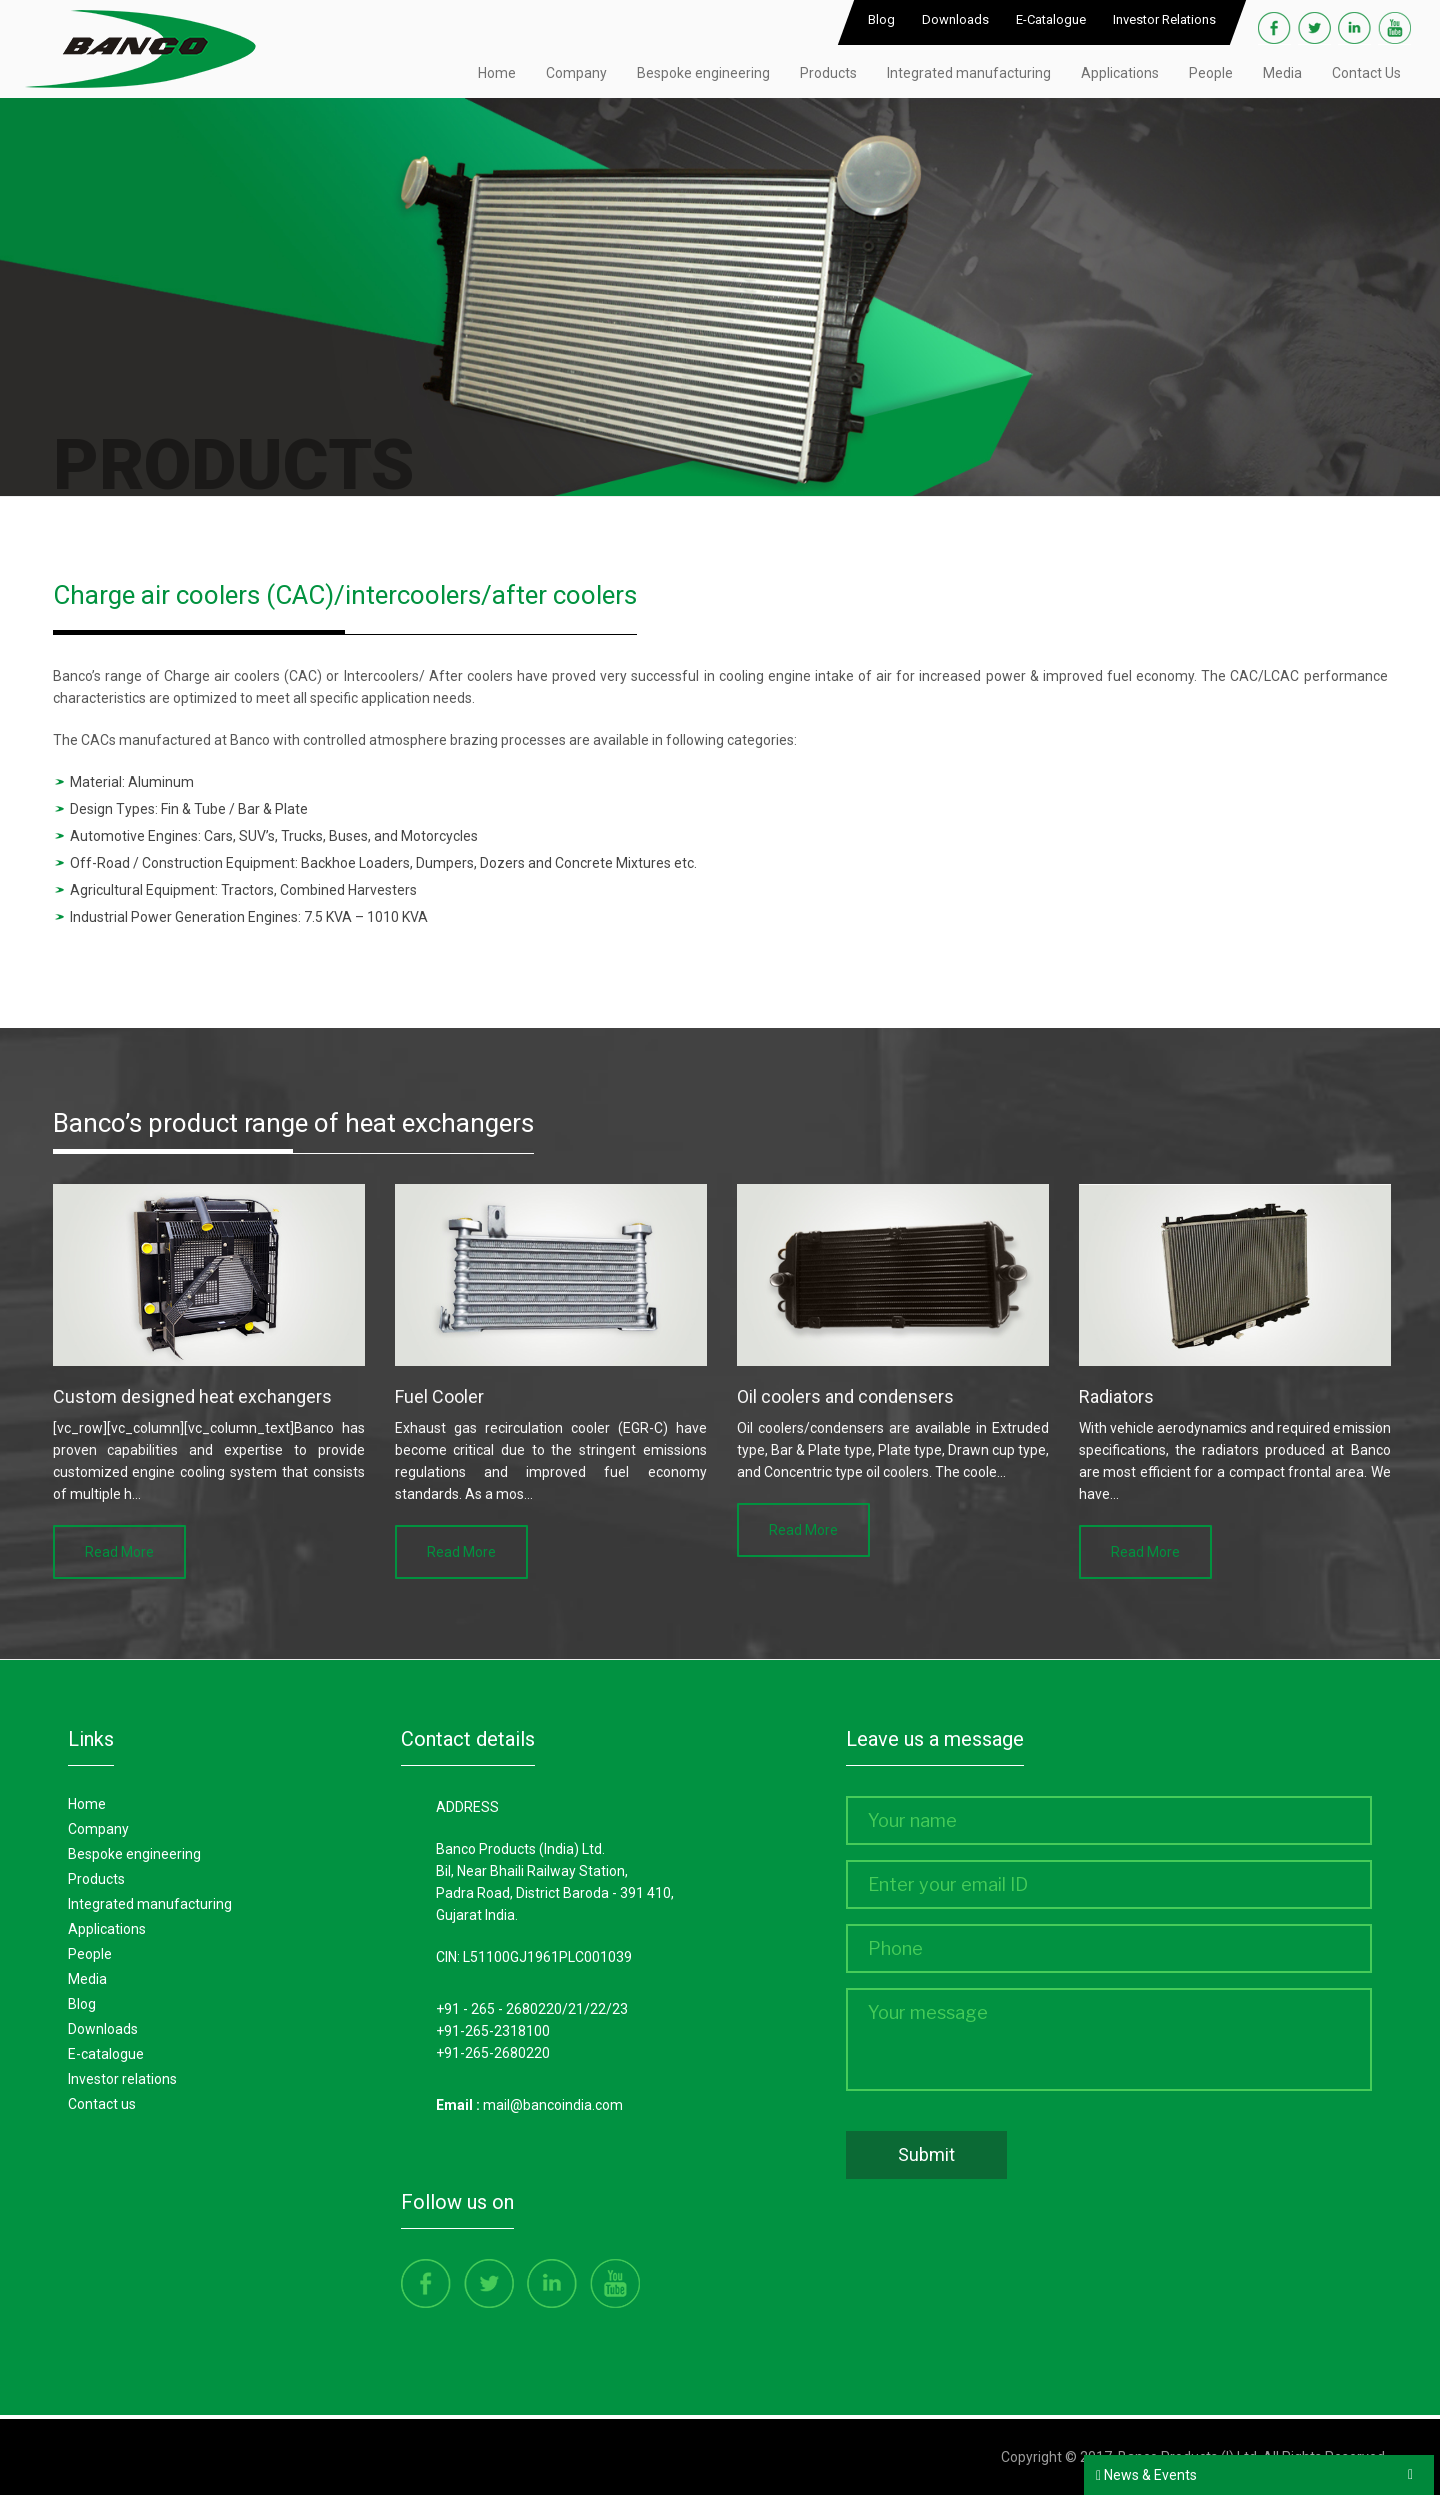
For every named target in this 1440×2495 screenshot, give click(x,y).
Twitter (1314, 28)
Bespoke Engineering (134, 1854)
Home (497, 73)
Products (828, 73)
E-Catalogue (1051, 19)
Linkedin (1354, 28)
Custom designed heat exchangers (192, 1396)
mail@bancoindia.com (553, 2105)
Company (576, 73)
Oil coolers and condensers (845, 1396)
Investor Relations (1164, 19)
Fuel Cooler (439, 1396)
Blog (881, 19)
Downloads (955, 19)
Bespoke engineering (703, 73)
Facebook (1274, 28)
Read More (119, 1552)
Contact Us (1366, 73)
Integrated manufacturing (969, 73)
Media (1282, 73)
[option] (209, 1381)
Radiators (1116, 1396)
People (1211, 73)
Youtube (1394, 28)
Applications (1120, 73)
